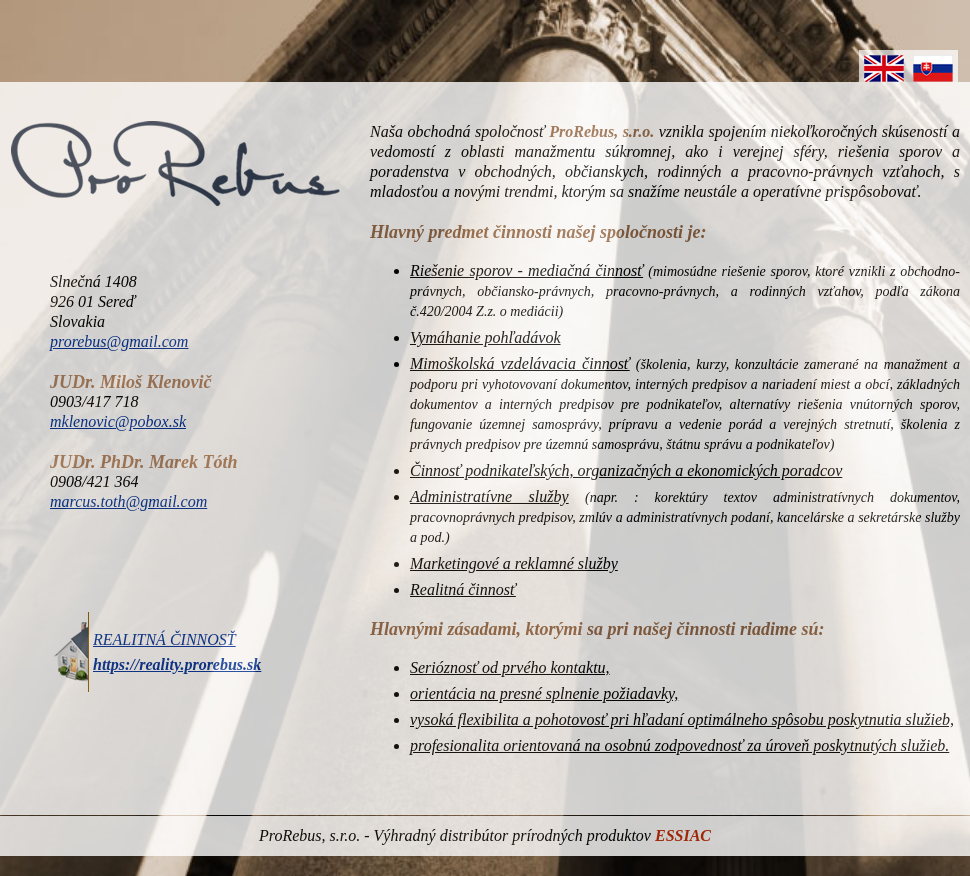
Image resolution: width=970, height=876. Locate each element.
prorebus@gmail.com (119, 341)
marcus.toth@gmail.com (128, 501)
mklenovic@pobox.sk (118, 421)
